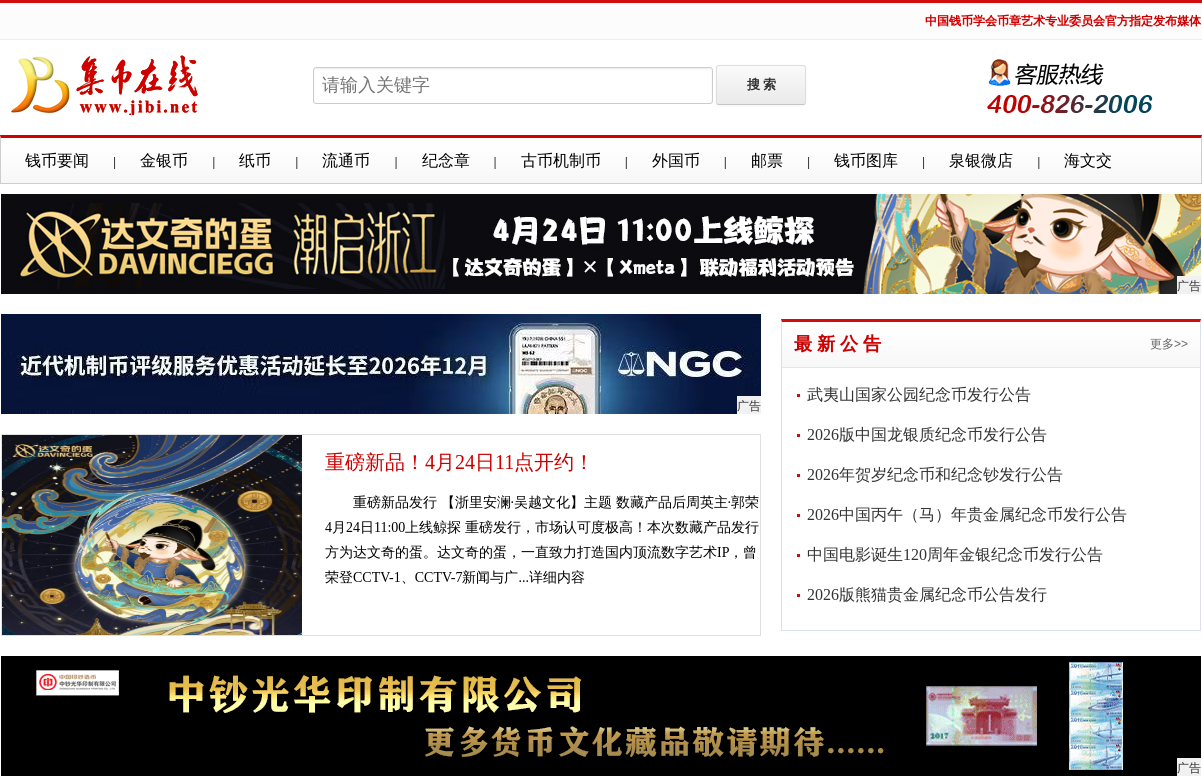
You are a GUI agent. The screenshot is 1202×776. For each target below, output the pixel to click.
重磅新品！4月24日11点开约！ (459, 462)
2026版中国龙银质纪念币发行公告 (927, 434)
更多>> (1169, 344)
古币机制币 (561, 160)
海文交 (1088, 160)
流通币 (346, 160)
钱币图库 (866, 160)
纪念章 (446, 160)
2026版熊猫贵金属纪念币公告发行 (927, 594)
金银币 (164, 160)
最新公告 (840, 344)
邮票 (767, 160)
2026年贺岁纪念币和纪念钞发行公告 (935, 474)
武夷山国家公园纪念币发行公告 (919, 394)
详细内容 (557, 577)
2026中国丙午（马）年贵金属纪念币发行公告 (967, 514)
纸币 (255, 160)
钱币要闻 (57, 160)
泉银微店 (981, 160)
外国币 (676, 160)
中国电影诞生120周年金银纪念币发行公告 (955, 554)
